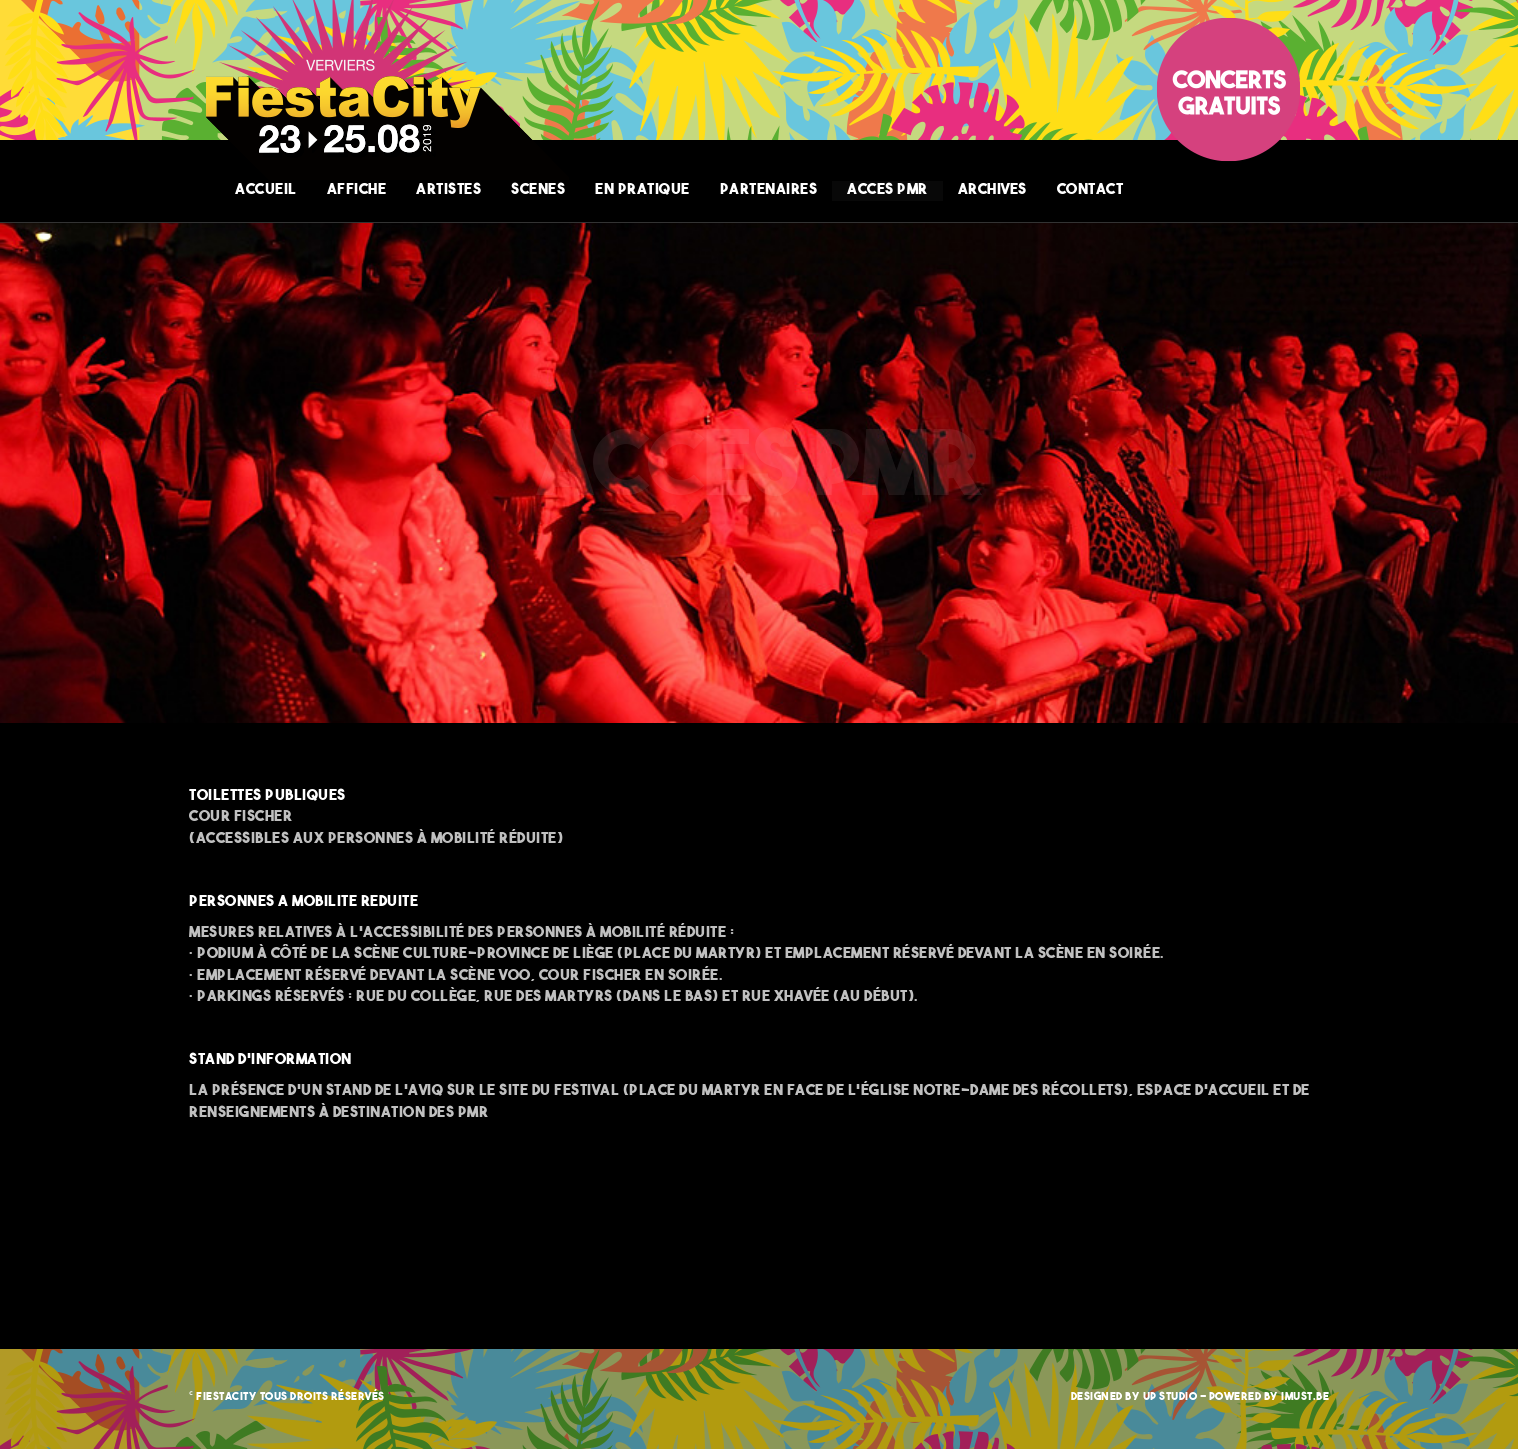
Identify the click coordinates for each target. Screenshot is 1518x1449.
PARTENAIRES (769, 190)
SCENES (538, 190)
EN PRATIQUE (642, 190)
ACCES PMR (887, 190)
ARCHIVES (992, 190)
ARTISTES (448, 190)
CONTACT (1090, 190)
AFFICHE (357, 190)
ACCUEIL (266, 190)
